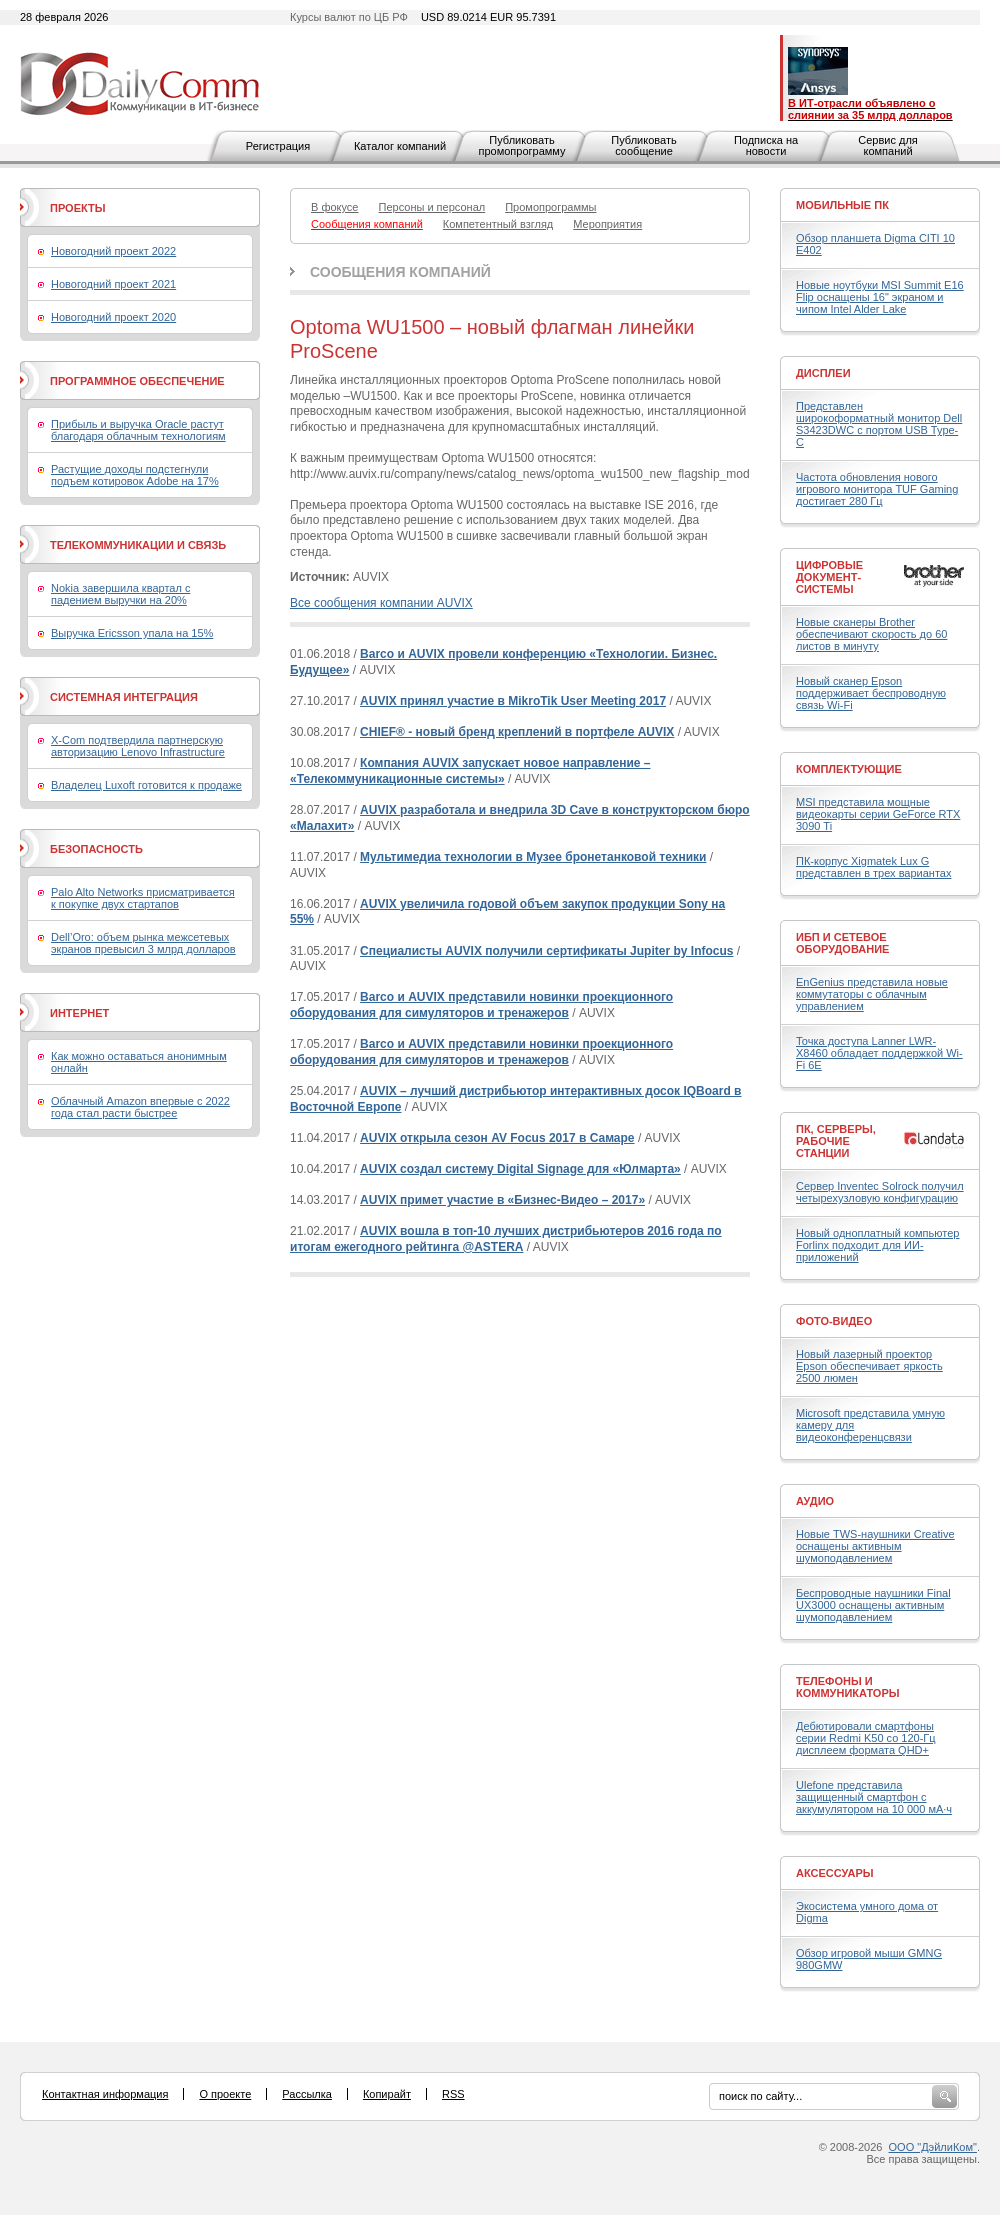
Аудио (815, 1501)
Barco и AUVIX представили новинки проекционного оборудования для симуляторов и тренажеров (481, 1005)
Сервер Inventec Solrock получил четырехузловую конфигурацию (880, 1192)
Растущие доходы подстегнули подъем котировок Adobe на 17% (135, 475)
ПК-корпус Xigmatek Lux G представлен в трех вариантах (873, 867)
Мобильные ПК (842, 205)
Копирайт (387, 2094)
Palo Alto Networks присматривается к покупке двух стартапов (143, 898)
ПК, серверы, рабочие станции (836, 1141)
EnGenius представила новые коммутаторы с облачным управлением (872, 994)
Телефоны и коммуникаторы (848, 1687)
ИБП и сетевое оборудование (842, 943)
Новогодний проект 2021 (113, 284)
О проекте (225, 2094)
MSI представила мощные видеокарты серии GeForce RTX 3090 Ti (878, 814)
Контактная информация (105, 2094)
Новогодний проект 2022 (113, 251)
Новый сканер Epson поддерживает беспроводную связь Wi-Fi (871, 693)
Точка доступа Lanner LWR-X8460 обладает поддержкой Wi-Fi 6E (879, 1053)
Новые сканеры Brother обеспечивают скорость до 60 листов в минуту (871, 634)
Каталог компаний (400, 146)
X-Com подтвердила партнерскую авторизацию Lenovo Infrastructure (138, 746)
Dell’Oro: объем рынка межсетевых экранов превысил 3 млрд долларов (143, 943)
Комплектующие (849, 769)
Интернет (79, 1013)
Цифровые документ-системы (829, 577)
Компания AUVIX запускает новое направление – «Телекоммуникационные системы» (470, 771)
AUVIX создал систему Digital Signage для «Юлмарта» (520, 1169)
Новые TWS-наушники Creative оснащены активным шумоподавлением (875, 1546)
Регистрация (278, 146)
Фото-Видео (834, 1321)
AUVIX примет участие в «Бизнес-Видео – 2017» (502, 1200)
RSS (453, 2094)
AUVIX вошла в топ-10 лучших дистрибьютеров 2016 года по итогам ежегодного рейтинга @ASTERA (506, 1239)
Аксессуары (835, 1873)
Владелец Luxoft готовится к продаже (146, 785)
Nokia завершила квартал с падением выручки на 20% (120, 594)
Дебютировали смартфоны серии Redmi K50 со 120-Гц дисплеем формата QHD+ (866, 1738)
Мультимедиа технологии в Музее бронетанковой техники (533, 857)
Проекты (77, 208)
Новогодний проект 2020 (113, 317)
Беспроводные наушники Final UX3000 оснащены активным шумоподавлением (873, 1605)
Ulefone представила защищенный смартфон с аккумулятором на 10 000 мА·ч (874, 1797)
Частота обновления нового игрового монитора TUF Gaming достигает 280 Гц (877, 489)
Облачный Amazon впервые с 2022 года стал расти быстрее (140, 1107)
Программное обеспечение (137, 381)
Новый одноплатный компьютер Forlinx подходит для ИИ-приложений (877, 1245)
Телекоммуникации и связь (138, 545)
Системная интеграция (124, 697)
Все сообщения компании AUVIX (381, 603)
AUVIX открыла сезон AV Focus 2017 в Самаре (497, 1138)
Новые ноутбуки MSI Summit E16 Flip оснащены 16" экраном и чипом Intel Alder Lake (880, 297)
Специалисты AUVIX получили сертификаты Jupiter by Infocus (546, 951)
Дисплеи (823, 373)
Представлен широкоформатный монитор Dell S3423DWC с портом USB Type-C (879, 424)
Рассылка (307, 2094)
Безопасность (96, 849)
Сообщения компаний (400, 272)
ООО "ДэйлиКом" (933, 2147)
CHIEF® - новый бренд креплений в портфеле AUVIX (517, 732)
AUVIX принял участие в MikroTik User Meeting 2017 (513, 701)
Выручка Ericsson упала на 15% (132, 633)
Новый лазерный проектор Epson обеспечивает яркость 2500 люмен (869, 1366)
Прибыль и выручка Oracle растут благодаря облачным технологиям (138, 430)
